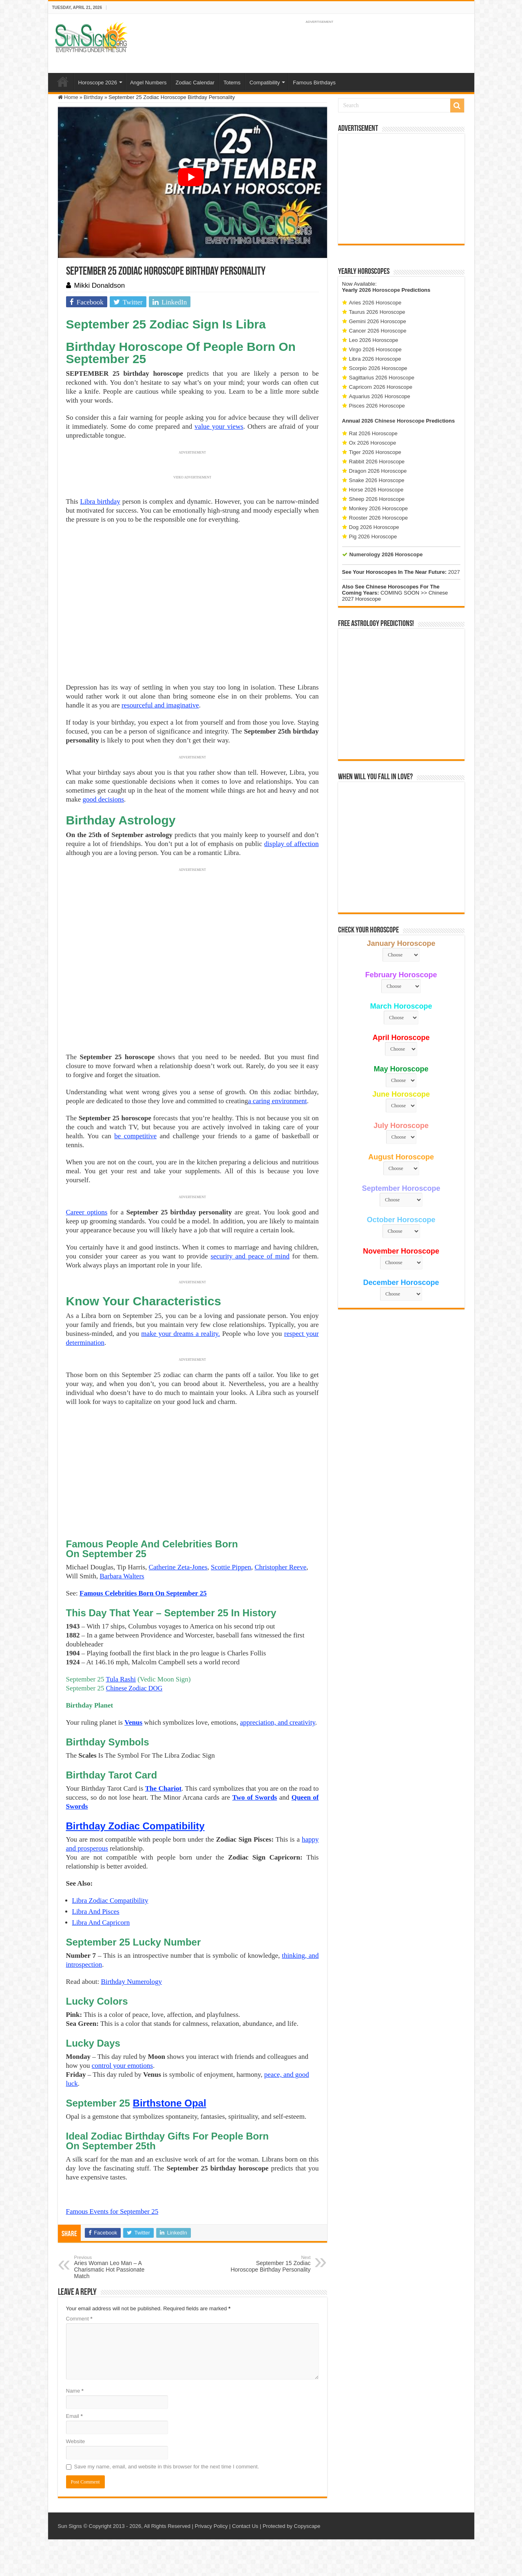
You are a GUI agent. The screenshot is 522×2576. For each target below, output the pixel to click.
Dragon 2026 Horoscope (378, 471)
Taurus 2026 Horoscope (377, 312)
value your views (219, 426)
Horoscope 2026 (97, 82)
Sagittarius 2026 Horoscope (381, 378)
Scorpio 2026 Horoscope (378, 368)
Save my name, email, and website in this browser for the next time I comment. (166, 2467)
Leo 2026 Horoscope (373, 340)
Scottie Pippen (231, 1567)
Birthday (93, 97)
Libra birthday (100, 501)
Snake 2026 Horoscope (377, 480)
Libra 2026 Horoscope (375, 359)
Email (74, 2416)
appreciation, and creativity (277, 1722)
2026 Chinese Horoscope (393, 421)
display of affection (291, 844)
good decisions (103, 799)
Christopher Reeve (280, 1567)
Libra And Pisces (95, 1911)
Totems (232, 82)
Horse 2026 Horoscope (376, 490)
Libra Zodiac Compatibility (110, 1900)
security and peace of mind (249, 1256)
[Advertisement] (401, 189)
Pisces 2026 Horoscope (377, 406)
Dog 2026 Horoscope (374, 527)
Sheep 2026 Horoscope (377, 499)
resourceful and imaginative (160, 705)
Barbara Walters (122, 1576)
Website (75, 2441)
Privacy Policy (211, 2526)
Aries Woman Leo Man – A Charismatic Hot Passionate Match (116, 2267)
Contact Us (245, 2526)
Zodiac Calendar (195, 82)
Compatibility (265, 82)
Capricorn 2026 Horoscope (380, 387)
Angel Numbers (148, 82)
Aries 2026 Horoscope (375, 303)
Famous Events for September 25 (112, 2211)
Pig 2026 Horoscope (373, 536)
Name (75, 2391)
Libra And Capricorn (101, 1922)
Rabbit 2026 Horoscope (377, 461)
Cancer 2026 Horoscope (378, 331)
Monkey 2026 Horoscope (378, 508)
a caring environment (277, 1101)
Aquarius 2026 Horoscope (379, 396)
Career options (87, 1212)
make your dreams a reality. (180, 1334)
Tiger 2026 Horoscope (375, 452)
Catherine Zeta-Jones (178, 1567)
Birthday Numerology (131, 1981)
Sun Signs (70, 2526)
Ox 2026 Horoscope (372, 443)
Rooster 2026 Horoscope (378, 518)
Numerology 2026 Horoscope (386, 554)
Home (62, 81)
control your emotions (122, 2065)
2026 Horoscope (379, 290)
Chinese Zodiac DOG (134, 1688)
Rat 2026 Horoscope (373, 433)
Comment (79, 2319)
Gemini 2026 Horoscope (377, 321)
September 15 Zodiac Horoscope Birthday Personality (269, 2264)
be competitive (135, 1136)
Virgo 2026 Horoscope (375, 349)
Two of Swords (254, 1797)
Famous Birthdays (314, 82)
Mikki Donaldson (99, 285)
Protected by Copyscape (292, 2526)
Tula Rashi (121, 1679)
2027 (454, 572)
